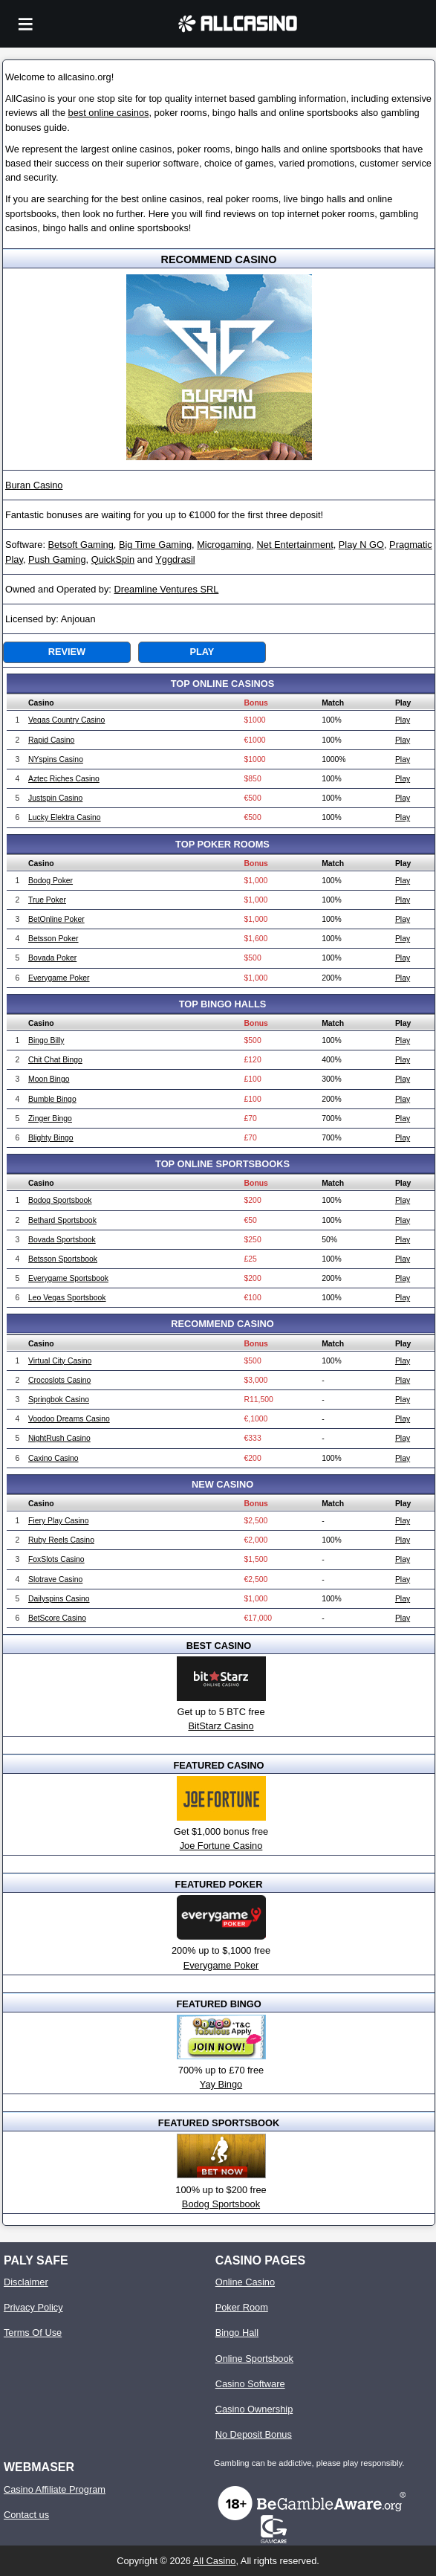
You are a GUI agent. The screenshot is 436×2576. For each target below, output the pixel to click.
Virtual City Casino (59, 1361)
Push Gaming (57, 559)
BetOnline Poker (56, 919)
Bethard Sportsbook (62, 1220)
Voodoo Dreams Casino (69, 1419)
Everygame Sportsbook (68, 1278)
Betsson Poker (53, 938)
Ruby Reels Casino (61, 1540)
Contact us (26, 2514)
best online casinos (108, 112)
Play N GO (361, 544)
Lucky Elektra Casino (64, 817)
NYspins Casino (55, 759)
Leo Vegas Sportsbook (67, 1298)
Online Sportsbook (254, 2358)
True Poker (47, 900)
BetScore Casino (57, 1618)
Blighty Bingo (51, 1138)
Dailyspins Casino (59, 1599)
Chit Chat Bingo (55, 1060)
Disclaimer (26, 2282)
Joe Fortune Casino (221, 1845)
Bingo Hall (236, 2332)
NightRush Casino (59, 1438)
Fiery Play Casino (58, 1521)
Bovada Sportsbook (62, 1240)
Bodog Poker (50, 881)
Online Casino (245, 2282)
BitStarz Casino (220, 1725)
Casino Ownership (254, 2409)
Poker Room (241, 2307)
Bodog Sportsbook (60, 1200)
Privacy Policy (33, 2307)
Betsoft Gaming (81, 544)
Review (66, 651)
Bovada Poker (52, 958)
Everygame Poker (59, 978)
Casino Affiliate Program (54, 2489)
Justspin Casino (55, 798)
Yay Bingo (221, 2084)
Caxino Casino (53, 1458)
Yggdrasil (175, 559)
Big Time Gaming (155, 544)
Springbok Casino (58, 1399)
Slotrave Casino (55, 1579)
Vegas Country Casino (66, 720)
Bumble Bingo (52, 1099)
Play (201, 651)
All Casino (214, 2560)
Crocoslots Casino (59, 1380)
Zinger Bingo (50, 1118)
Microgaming (224, 544)
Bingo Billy (46, 1040)
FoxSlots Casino (56, 1559)
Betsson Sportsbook (62, 1259)
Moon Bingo (48, 1079)
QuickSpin (112, 559)
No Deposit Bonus (253, 2434)
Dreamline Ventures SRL (166, 589)
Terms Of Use (33, 2332)
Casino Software (250, 2383)
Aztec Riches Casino (64, 779)
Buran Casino (34, 485)
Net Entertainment (295, 544)
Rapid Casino (51, 740)
